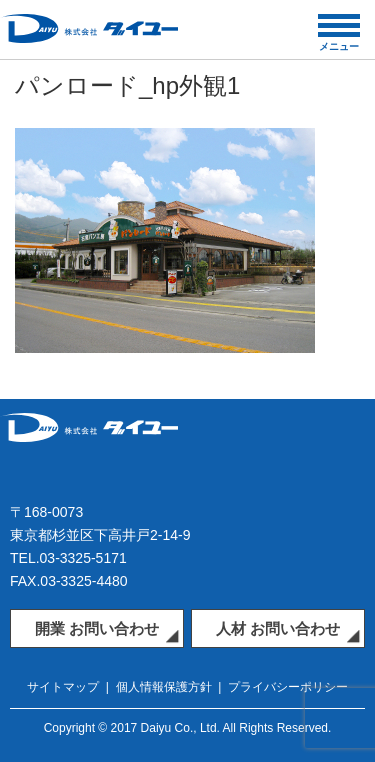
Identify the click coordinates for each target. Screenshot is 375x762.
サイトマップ (63, 687)
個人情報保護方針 (164, 687)
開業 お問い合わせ (97, 628)
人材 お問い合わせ (278, 628)
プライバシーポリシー (288, 687)
